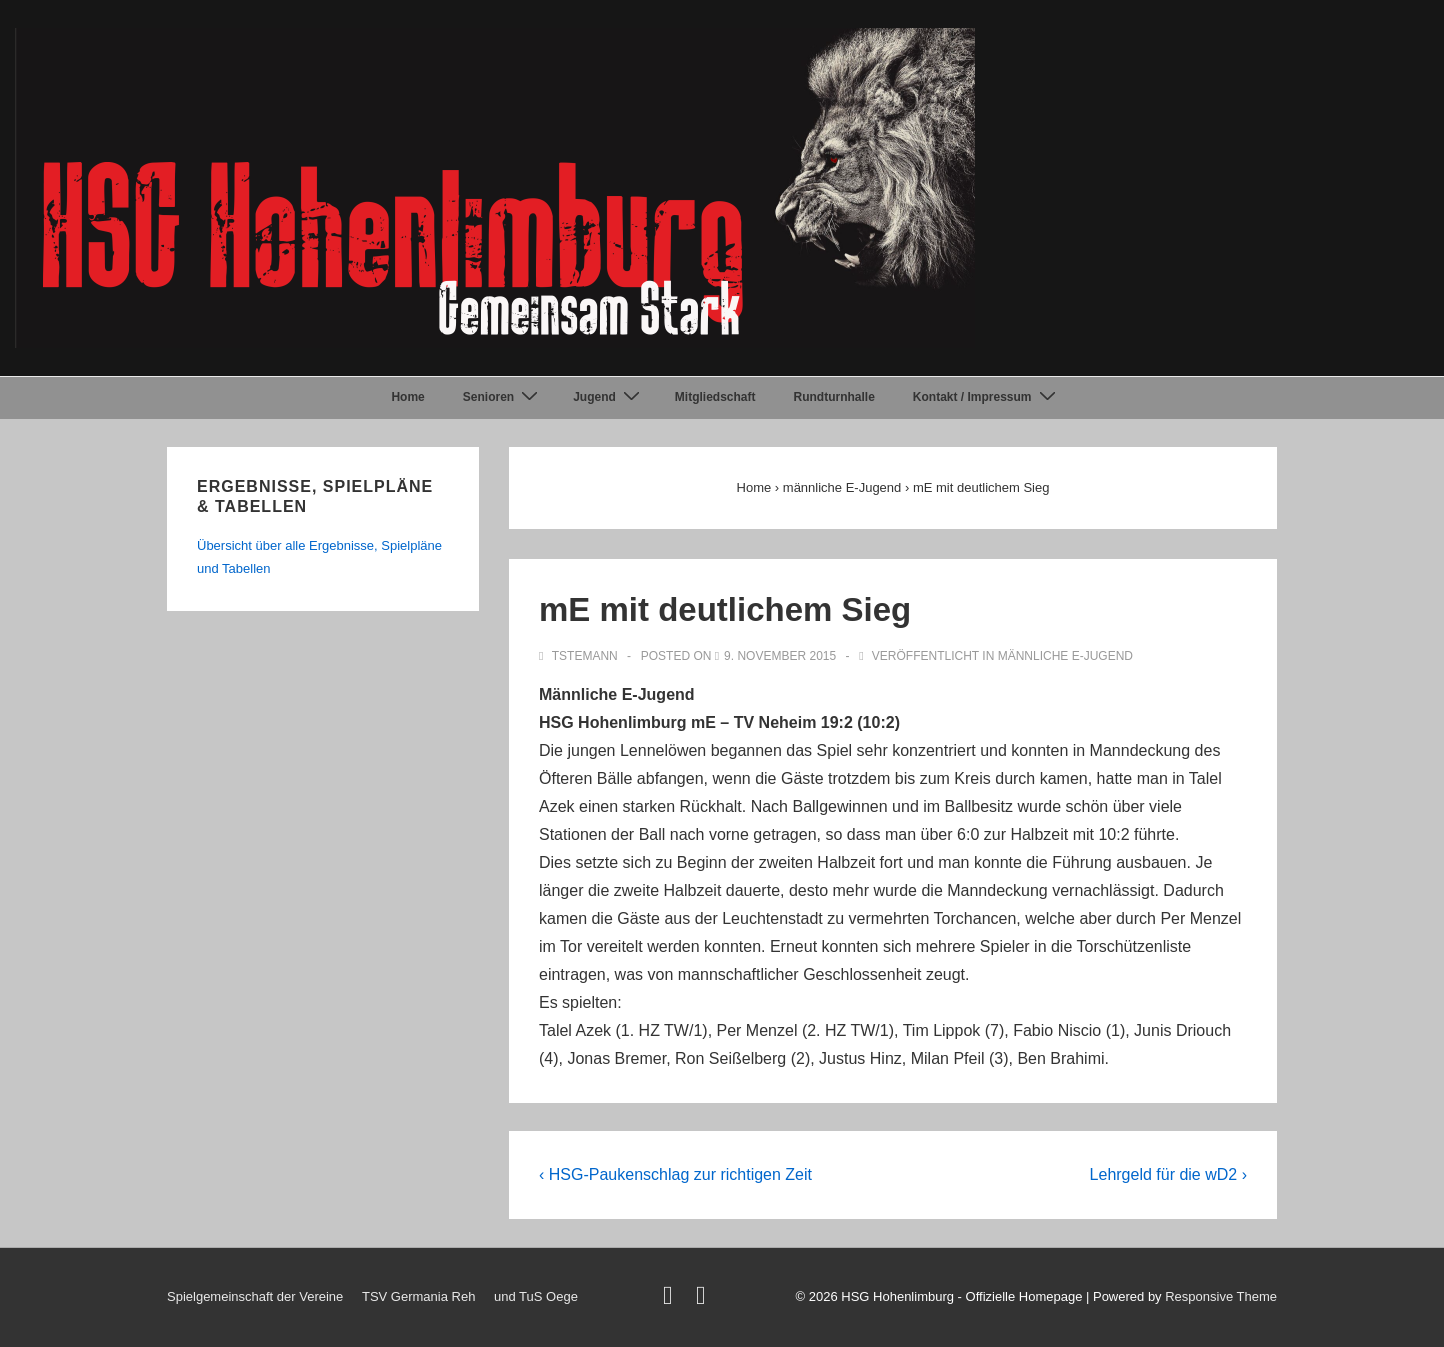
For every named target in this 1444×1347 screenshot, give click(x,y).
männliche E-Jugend (1065, 656)
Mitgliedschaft (715, 397)
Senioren (503, 397)
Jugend (609, 397)
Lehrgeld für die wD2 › (1168, 1174)
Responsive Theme (1221, 1296)
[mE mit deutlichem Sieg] (780, 656)
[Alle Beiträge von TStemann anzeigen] (580, 656)
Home (407, 397)
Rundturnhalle (834, 397)
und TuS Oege (536, 1296)
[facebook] (703, 1299)
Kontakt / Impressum (987, 397)
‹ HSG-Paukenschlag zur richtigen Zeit (675, 1174)
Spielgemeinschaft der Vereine (255, 1296)
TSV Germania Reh (418, 1296)
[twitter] (672, 1299)
